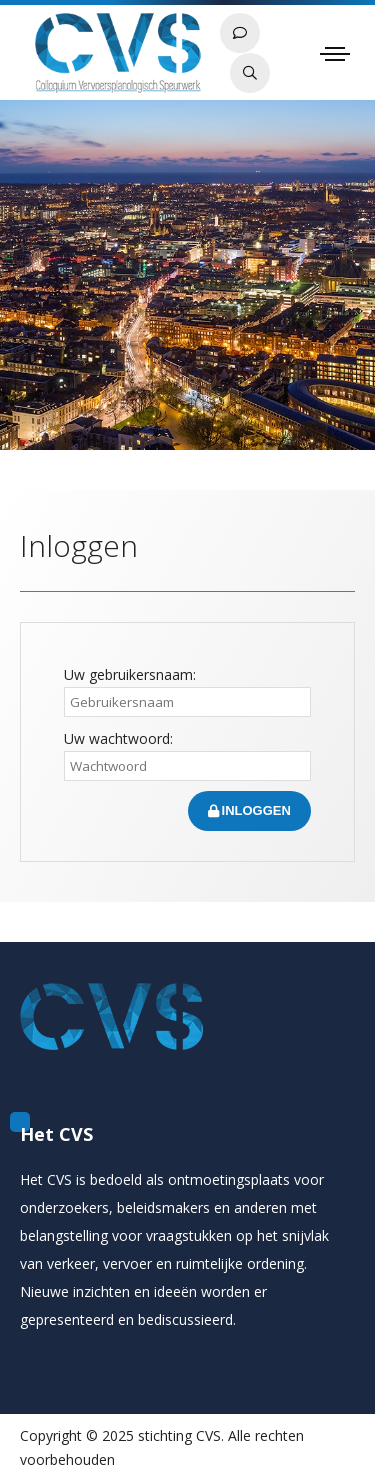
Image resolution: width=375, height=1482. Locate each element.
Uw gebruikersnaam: (130, 674)
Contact (240, 33)
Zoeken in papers (250, 73)
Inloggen (249, 810)
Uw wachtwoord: (118, 738)
